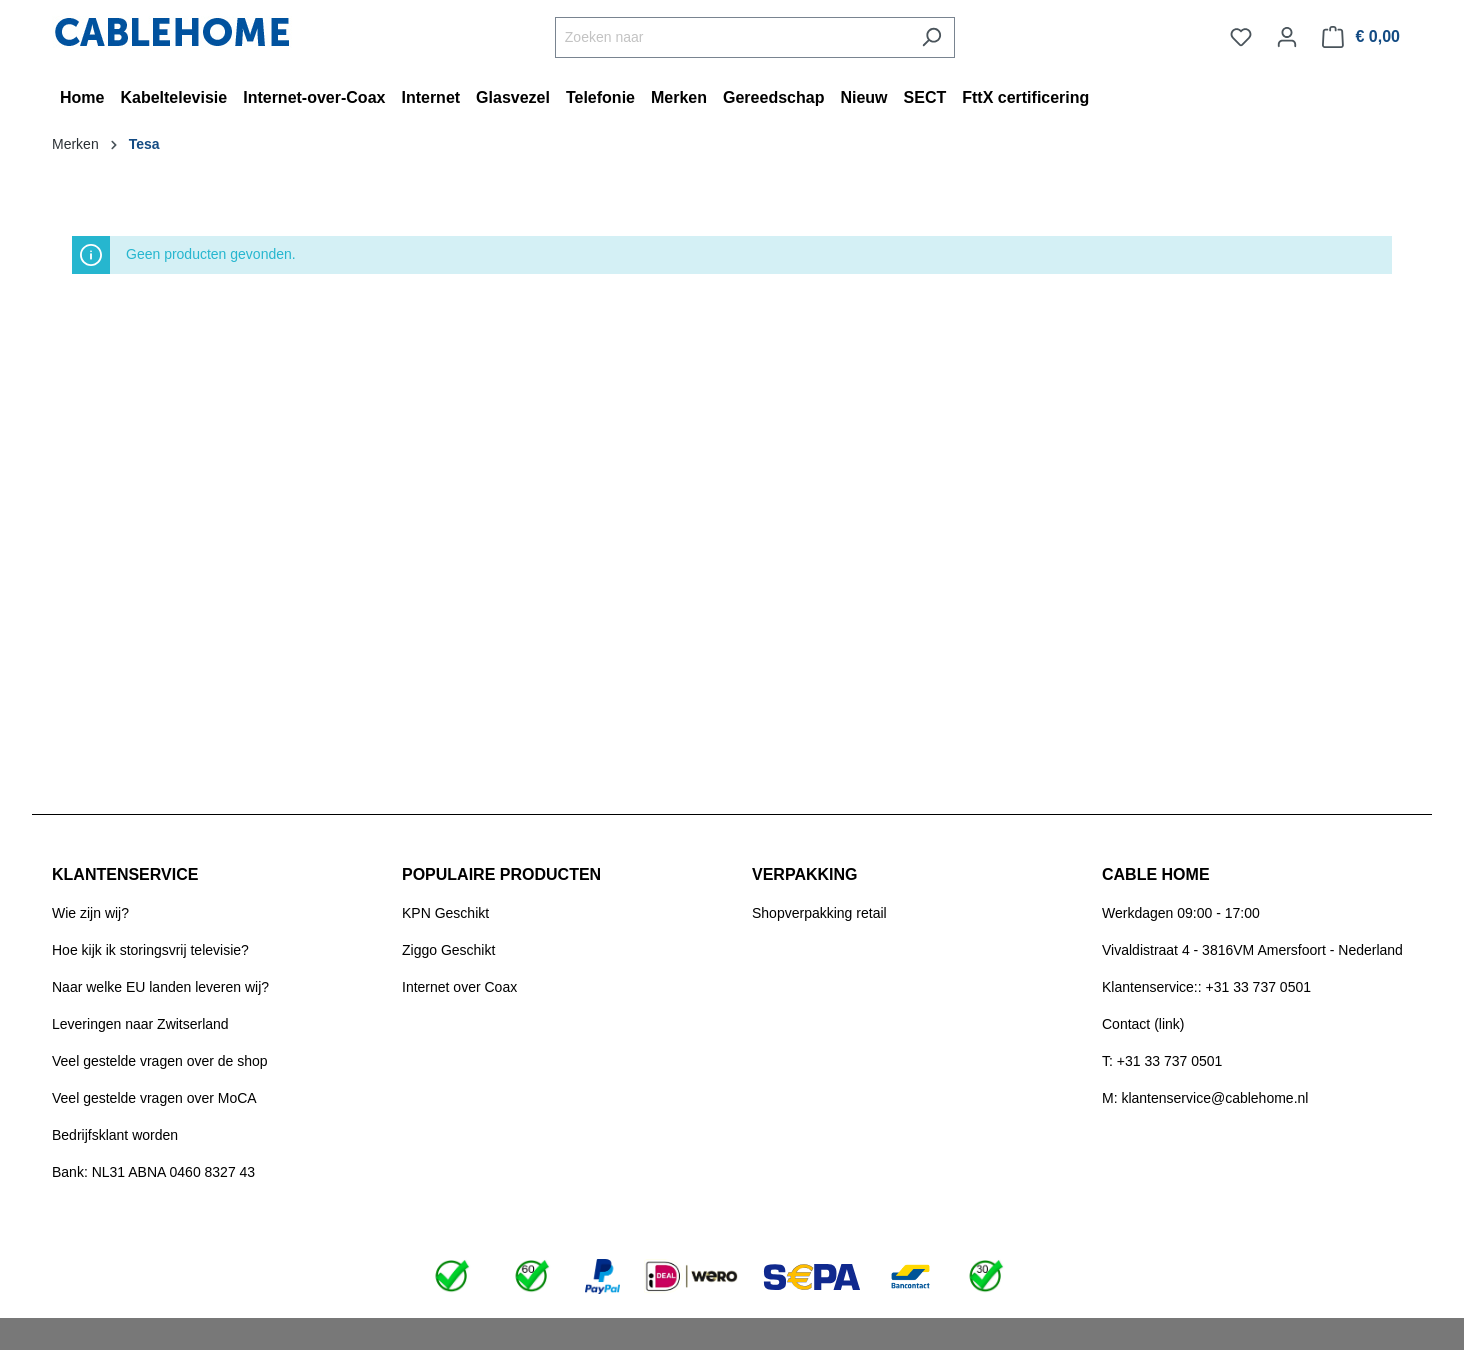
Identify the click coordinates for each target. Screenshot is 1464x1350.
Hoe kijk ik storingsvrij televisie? (150, 950)
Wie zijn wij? (90, 913)
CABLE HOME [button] (1156, 874)
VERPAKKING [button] (805, 874)
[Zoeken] (931, 37)
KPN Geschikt (445, 913)
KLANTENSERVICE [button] (125, 874)
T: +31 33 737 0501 (1162, 1061)
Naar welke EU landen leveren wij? (160, 987)
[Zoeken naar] (732, 37)
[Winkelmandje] (1361, 37)
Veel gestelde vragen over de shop (160, 1061)
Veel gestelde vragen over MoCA (154, 1098)
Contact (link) (1143, 1024)
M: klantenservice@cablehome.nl (1205, 1098)
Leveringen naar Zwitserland (140, 1024)
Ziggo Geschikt (448, 950)
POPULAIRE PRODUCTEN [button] (501, 874)
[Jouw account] (1287, 37)
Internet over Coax (459, 987)
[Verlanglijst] (1241, 37)
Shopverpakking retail (819, 913)
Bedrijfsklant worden (115, 1135)
